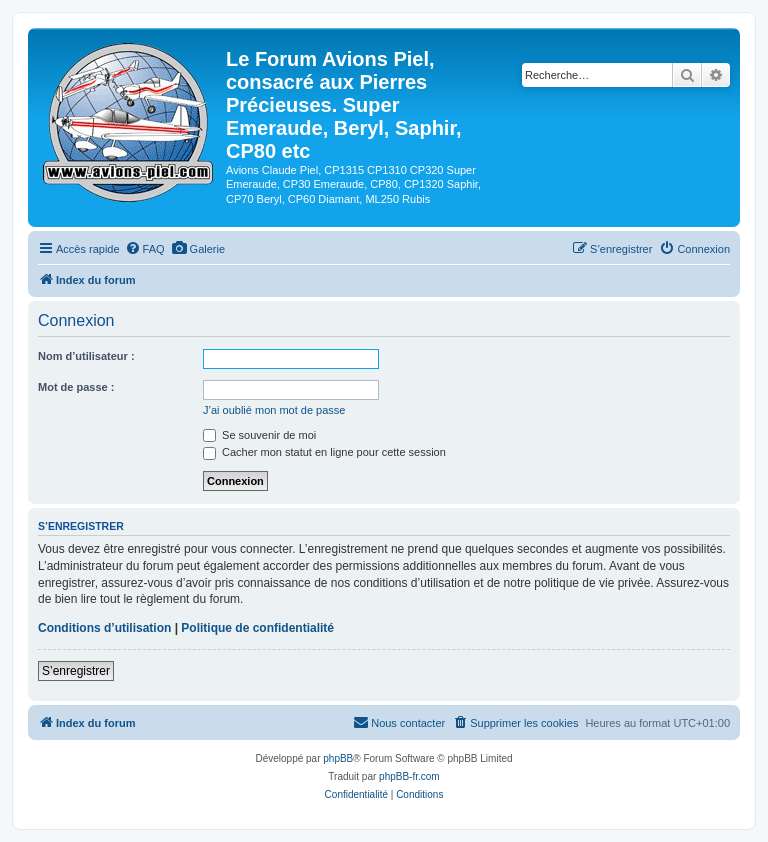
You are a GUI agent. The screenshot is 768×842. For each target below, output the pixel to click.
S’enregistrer (76, 671)
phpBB (338, 758)
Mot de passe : (76, 387)
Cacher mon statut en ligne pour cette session (324, 452)
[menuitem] (145, 249)
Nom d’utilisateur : (86, 356)
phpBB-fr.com (409, 776)
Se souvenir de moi (259, 435)
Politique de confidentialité (257, 628)
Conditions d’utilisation (104, 628)
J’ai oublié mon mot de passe (274, 410)
